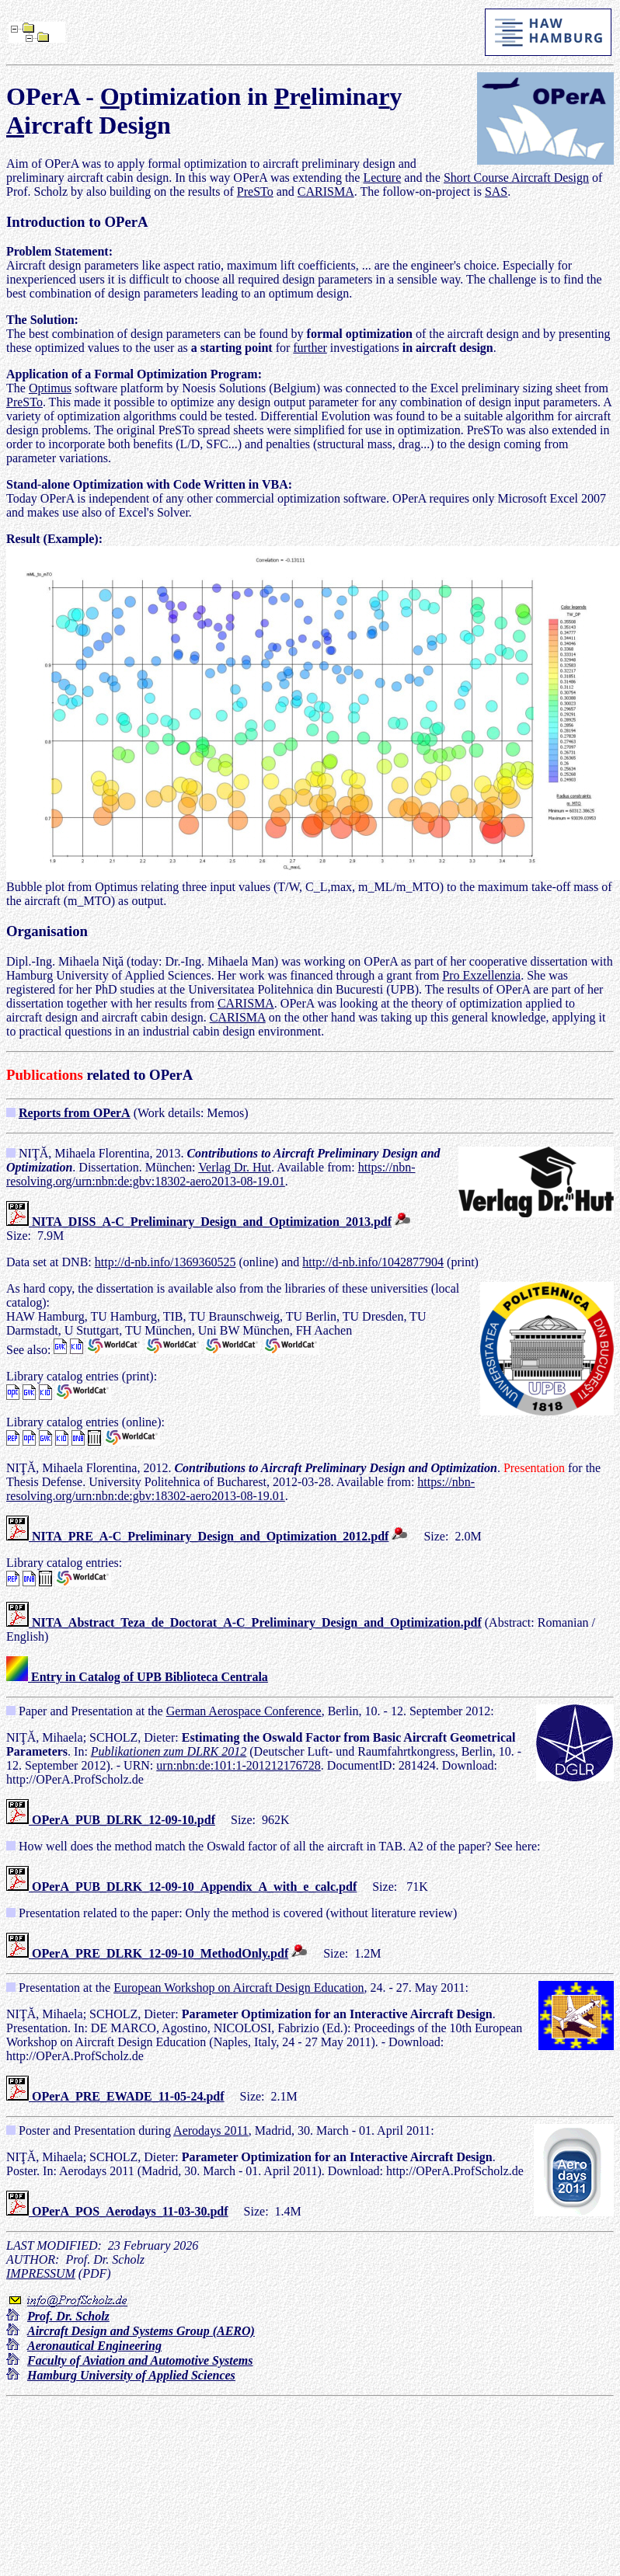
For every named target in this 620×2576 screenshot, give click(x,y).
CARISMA (326, 191)
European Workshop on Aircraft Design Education (238, 1987)
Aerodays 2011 (211, 2130)
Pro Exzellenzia (481, 975)
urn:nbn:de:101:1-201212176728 (238, 1765)
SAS (496, 191)
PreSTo (255, 191)
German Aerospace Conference (244, 1711)
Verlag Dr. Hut (234, 1167)
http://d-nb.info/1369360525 (165, 1262)
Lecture (382, 177)
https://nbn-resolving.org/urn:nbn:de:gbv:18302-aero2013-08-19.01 (210, 1174)
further (310, 347)
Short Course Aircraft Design (516, 177)
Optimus (50, 388)
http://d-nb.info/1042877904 (373, 1262)
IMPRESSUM (40, 2273)
